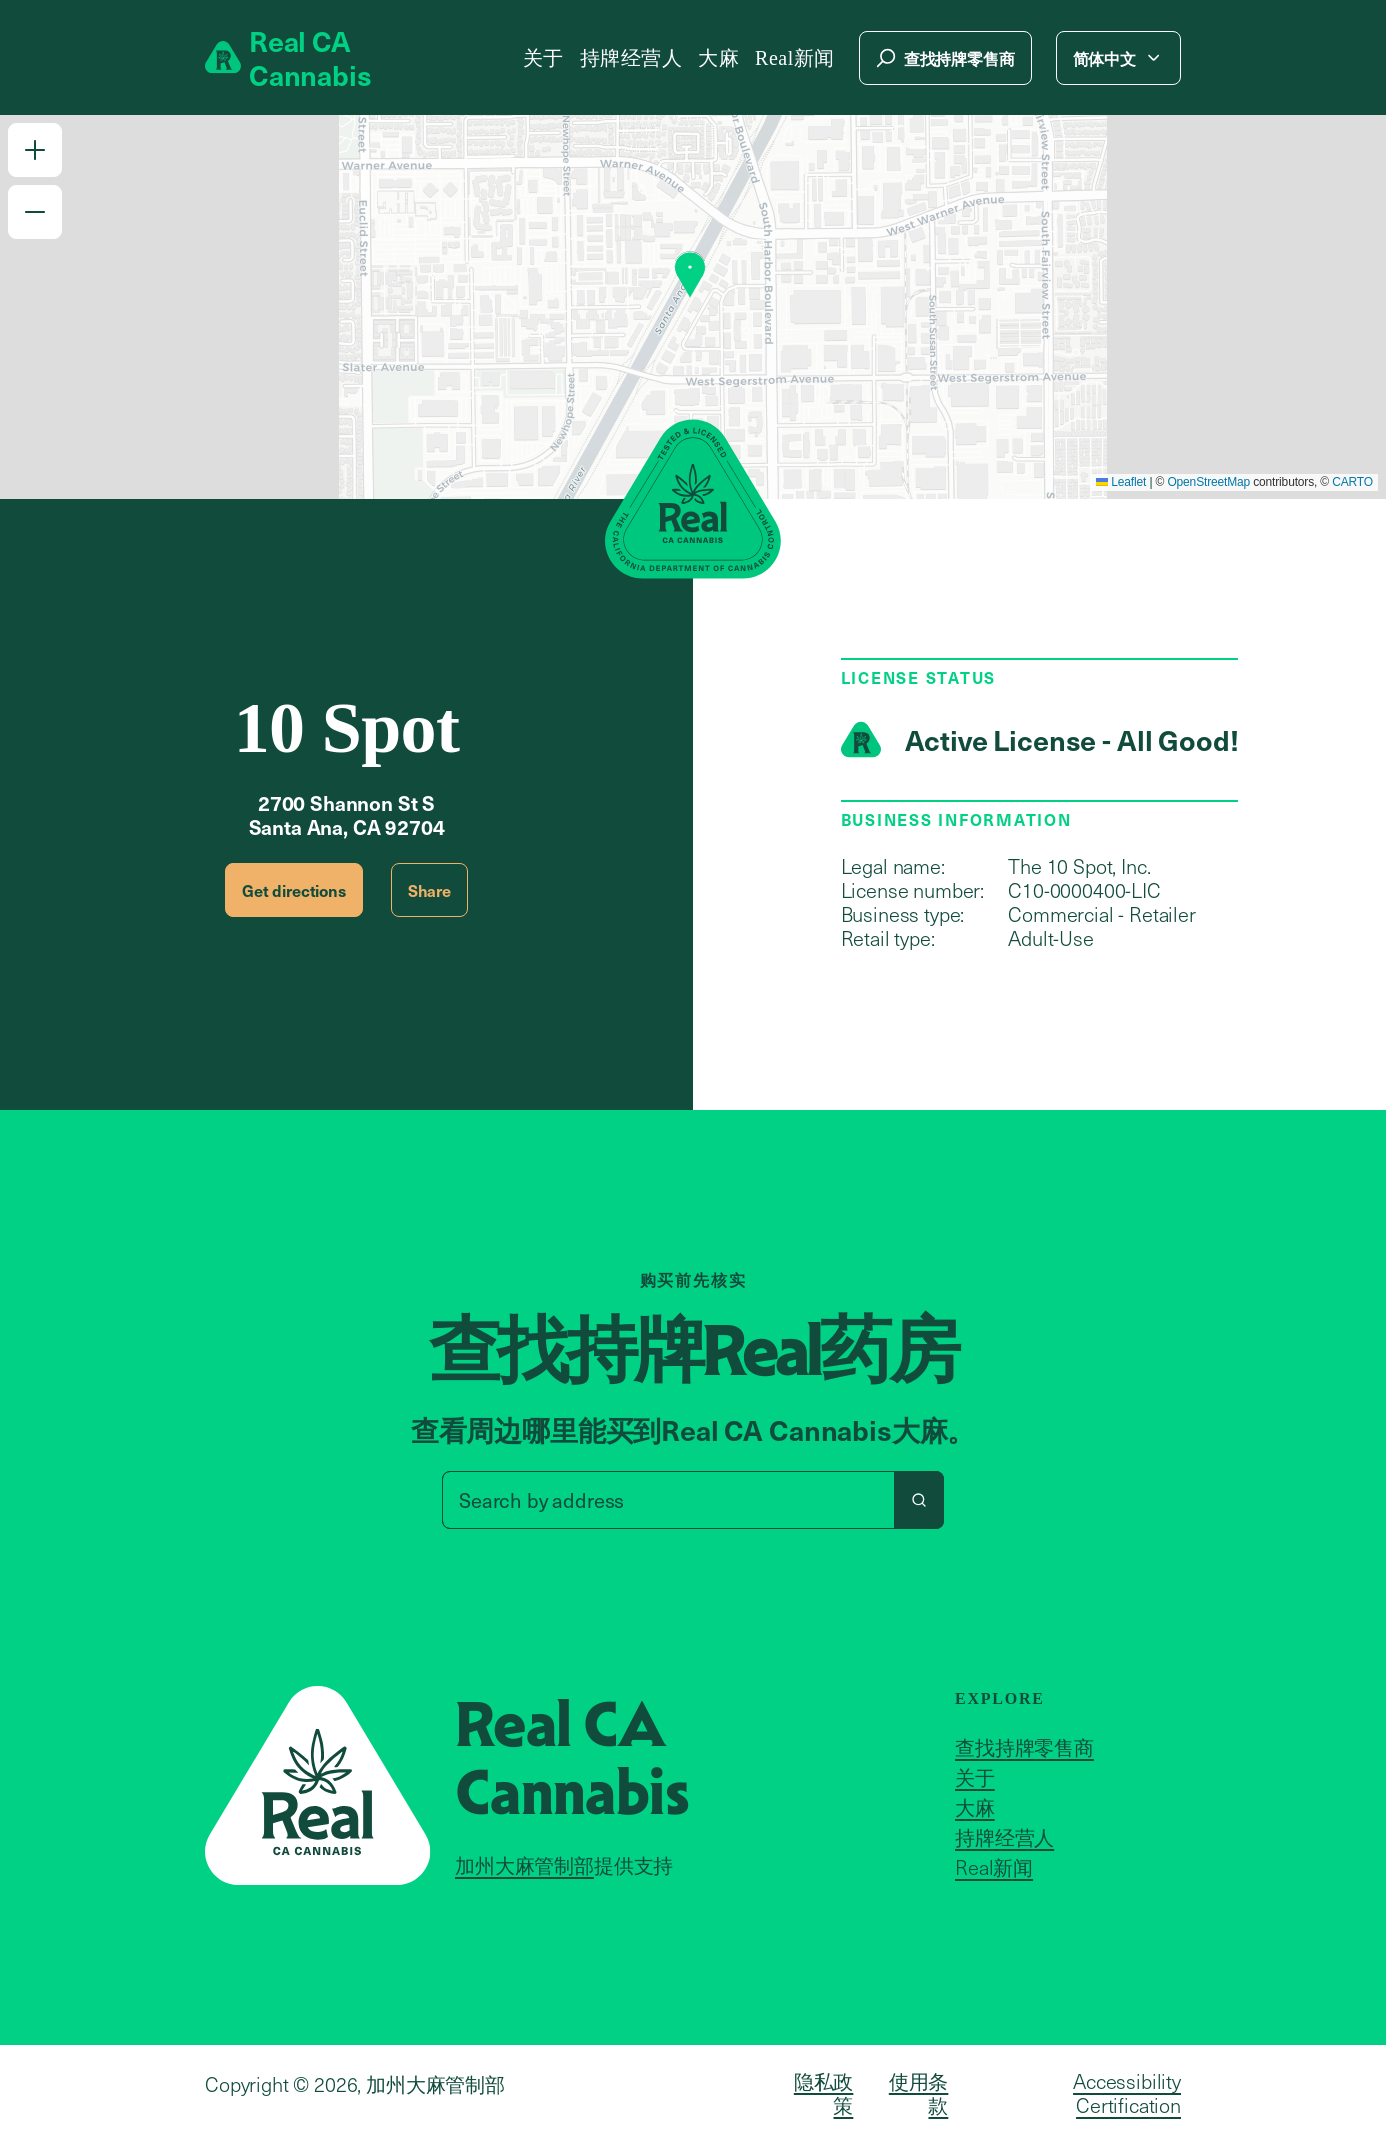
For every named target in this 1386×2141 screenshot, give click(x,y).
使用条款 (919, 2093)
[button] (35, 150)
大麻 (718, 58)
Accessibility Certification (1127, 2093)
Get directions (294, 890)
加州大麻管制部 (524, 1865)
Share (429, 890)
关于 (543, 58)
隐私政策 (824, 2093)
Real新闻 (795, 58)
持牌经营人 (631, 58)
